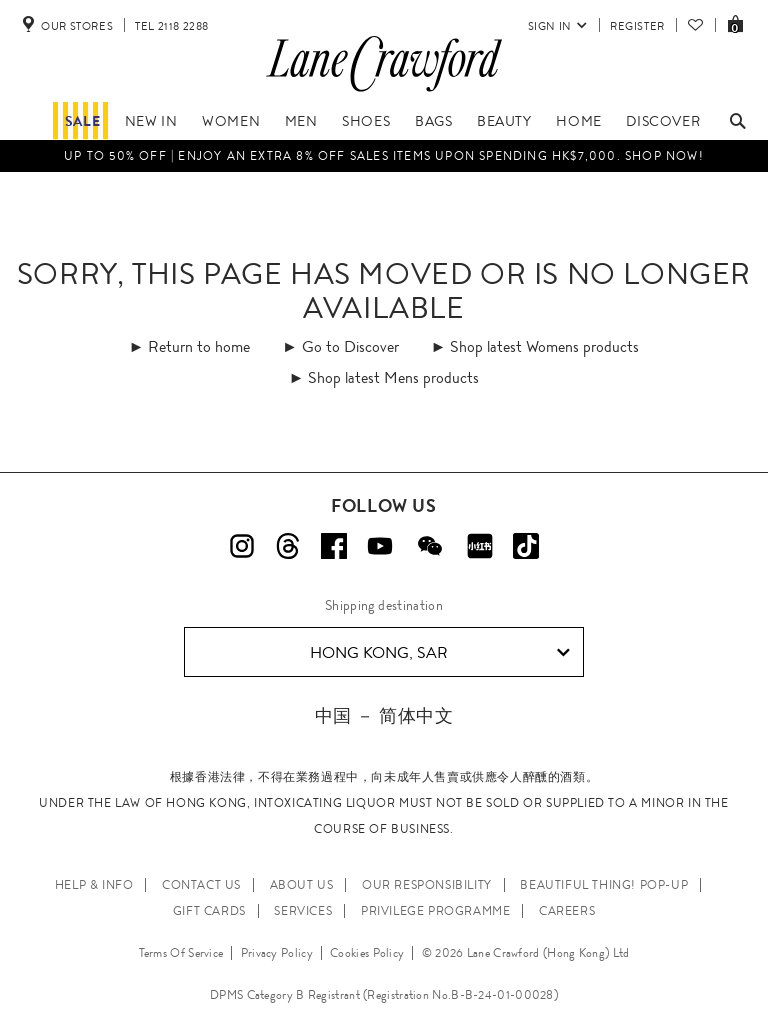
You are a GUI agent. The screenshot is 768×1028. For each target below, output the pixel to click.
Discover (663, 121)
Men (301, 121)
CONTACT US (201, 885)
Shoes (366, 121)
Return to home (199, 346)
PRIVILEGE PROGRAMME (435, 911)
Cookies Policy (367, 953)
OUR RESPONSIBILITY (427, 885)
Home (578, 121)
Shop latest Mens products (393, 377)
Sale (82, 121)
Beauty (504, 121)
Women (231, 121)
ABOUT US (302, 885)
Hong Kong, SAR (440, 653)
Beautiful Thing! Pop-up (604, 885)
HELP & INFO (94, 885)
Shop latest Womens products (544, 346)
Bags (433, 121)
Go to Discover (350, 346)
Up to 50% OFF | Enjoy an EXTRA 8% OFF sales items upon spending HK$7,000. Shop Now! (384, 156)
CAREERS (567, 911)
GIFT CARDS (209, 911)
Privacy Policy (277, 953)
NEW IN (151, 121)
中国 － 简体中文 (384, 715)
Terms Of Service (181, 953)
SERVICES (303, 911)
